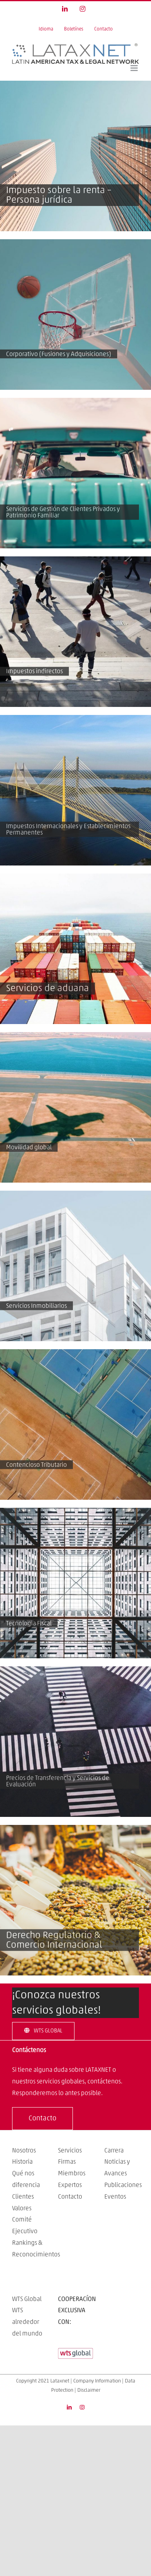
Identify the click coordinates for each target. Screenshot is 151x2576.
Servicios (70, 2150)
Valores (21, 2208)
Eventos (115, 2196)
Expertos (70, 2185)
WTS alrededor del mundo (27, 2322)
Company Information (97, 2381)
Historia (22, 2162)
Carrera (114, 2150)
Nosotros (24, 2150)
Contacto (70, 2196)
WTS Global (26, 2299)
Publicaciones (123, 2185)
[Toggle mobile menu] (134, 68)
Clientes (23, 2196)
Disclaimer (88, 2390)
